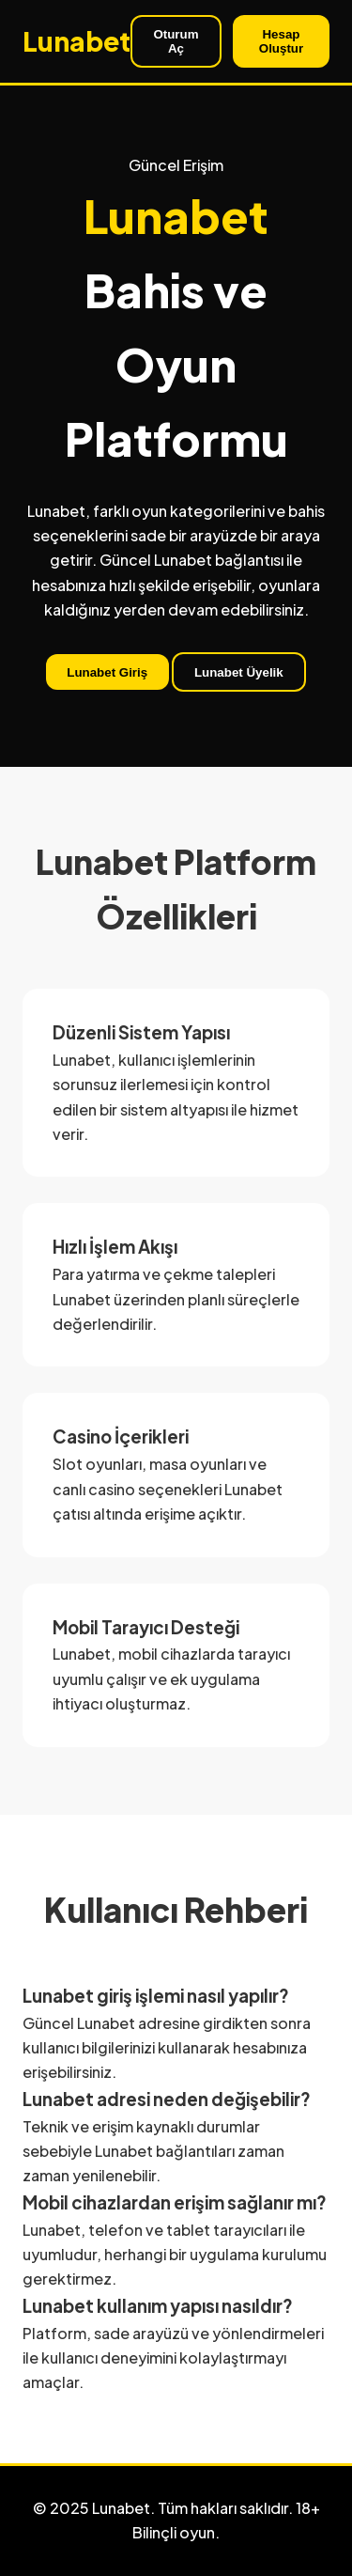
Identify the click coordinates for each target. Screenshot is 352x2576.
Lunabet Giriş (107, 672)
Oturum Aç (175, 41)
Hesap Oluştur (281, 41)
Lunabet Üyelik (238, 672)
